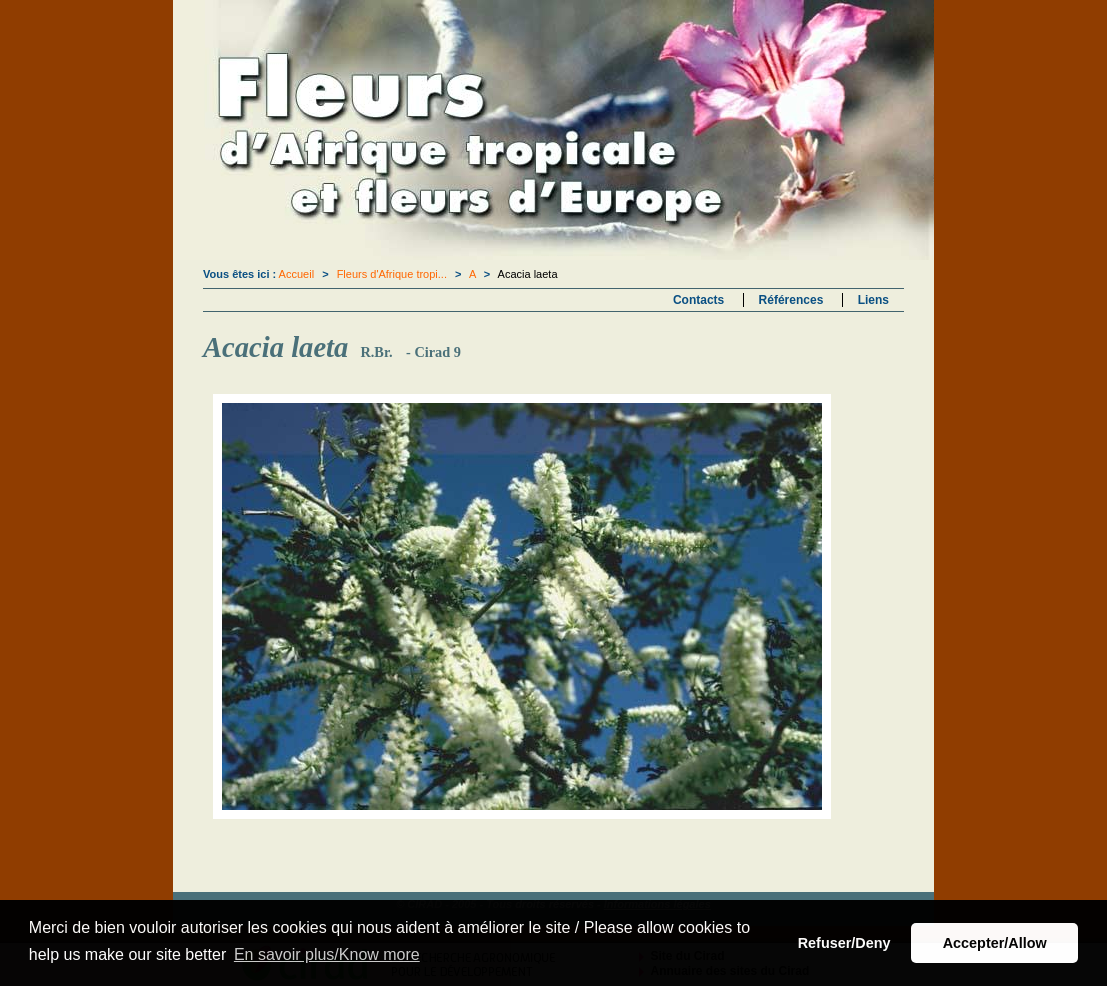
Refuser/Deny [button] (844, 943)
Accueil (296, 274)
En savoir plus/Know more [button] (327, 954)
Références (791, 300)
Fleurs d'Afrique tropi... (392, 274)
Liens (873, 300)
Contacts (698, 300)
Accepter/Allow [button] (995, 943)
